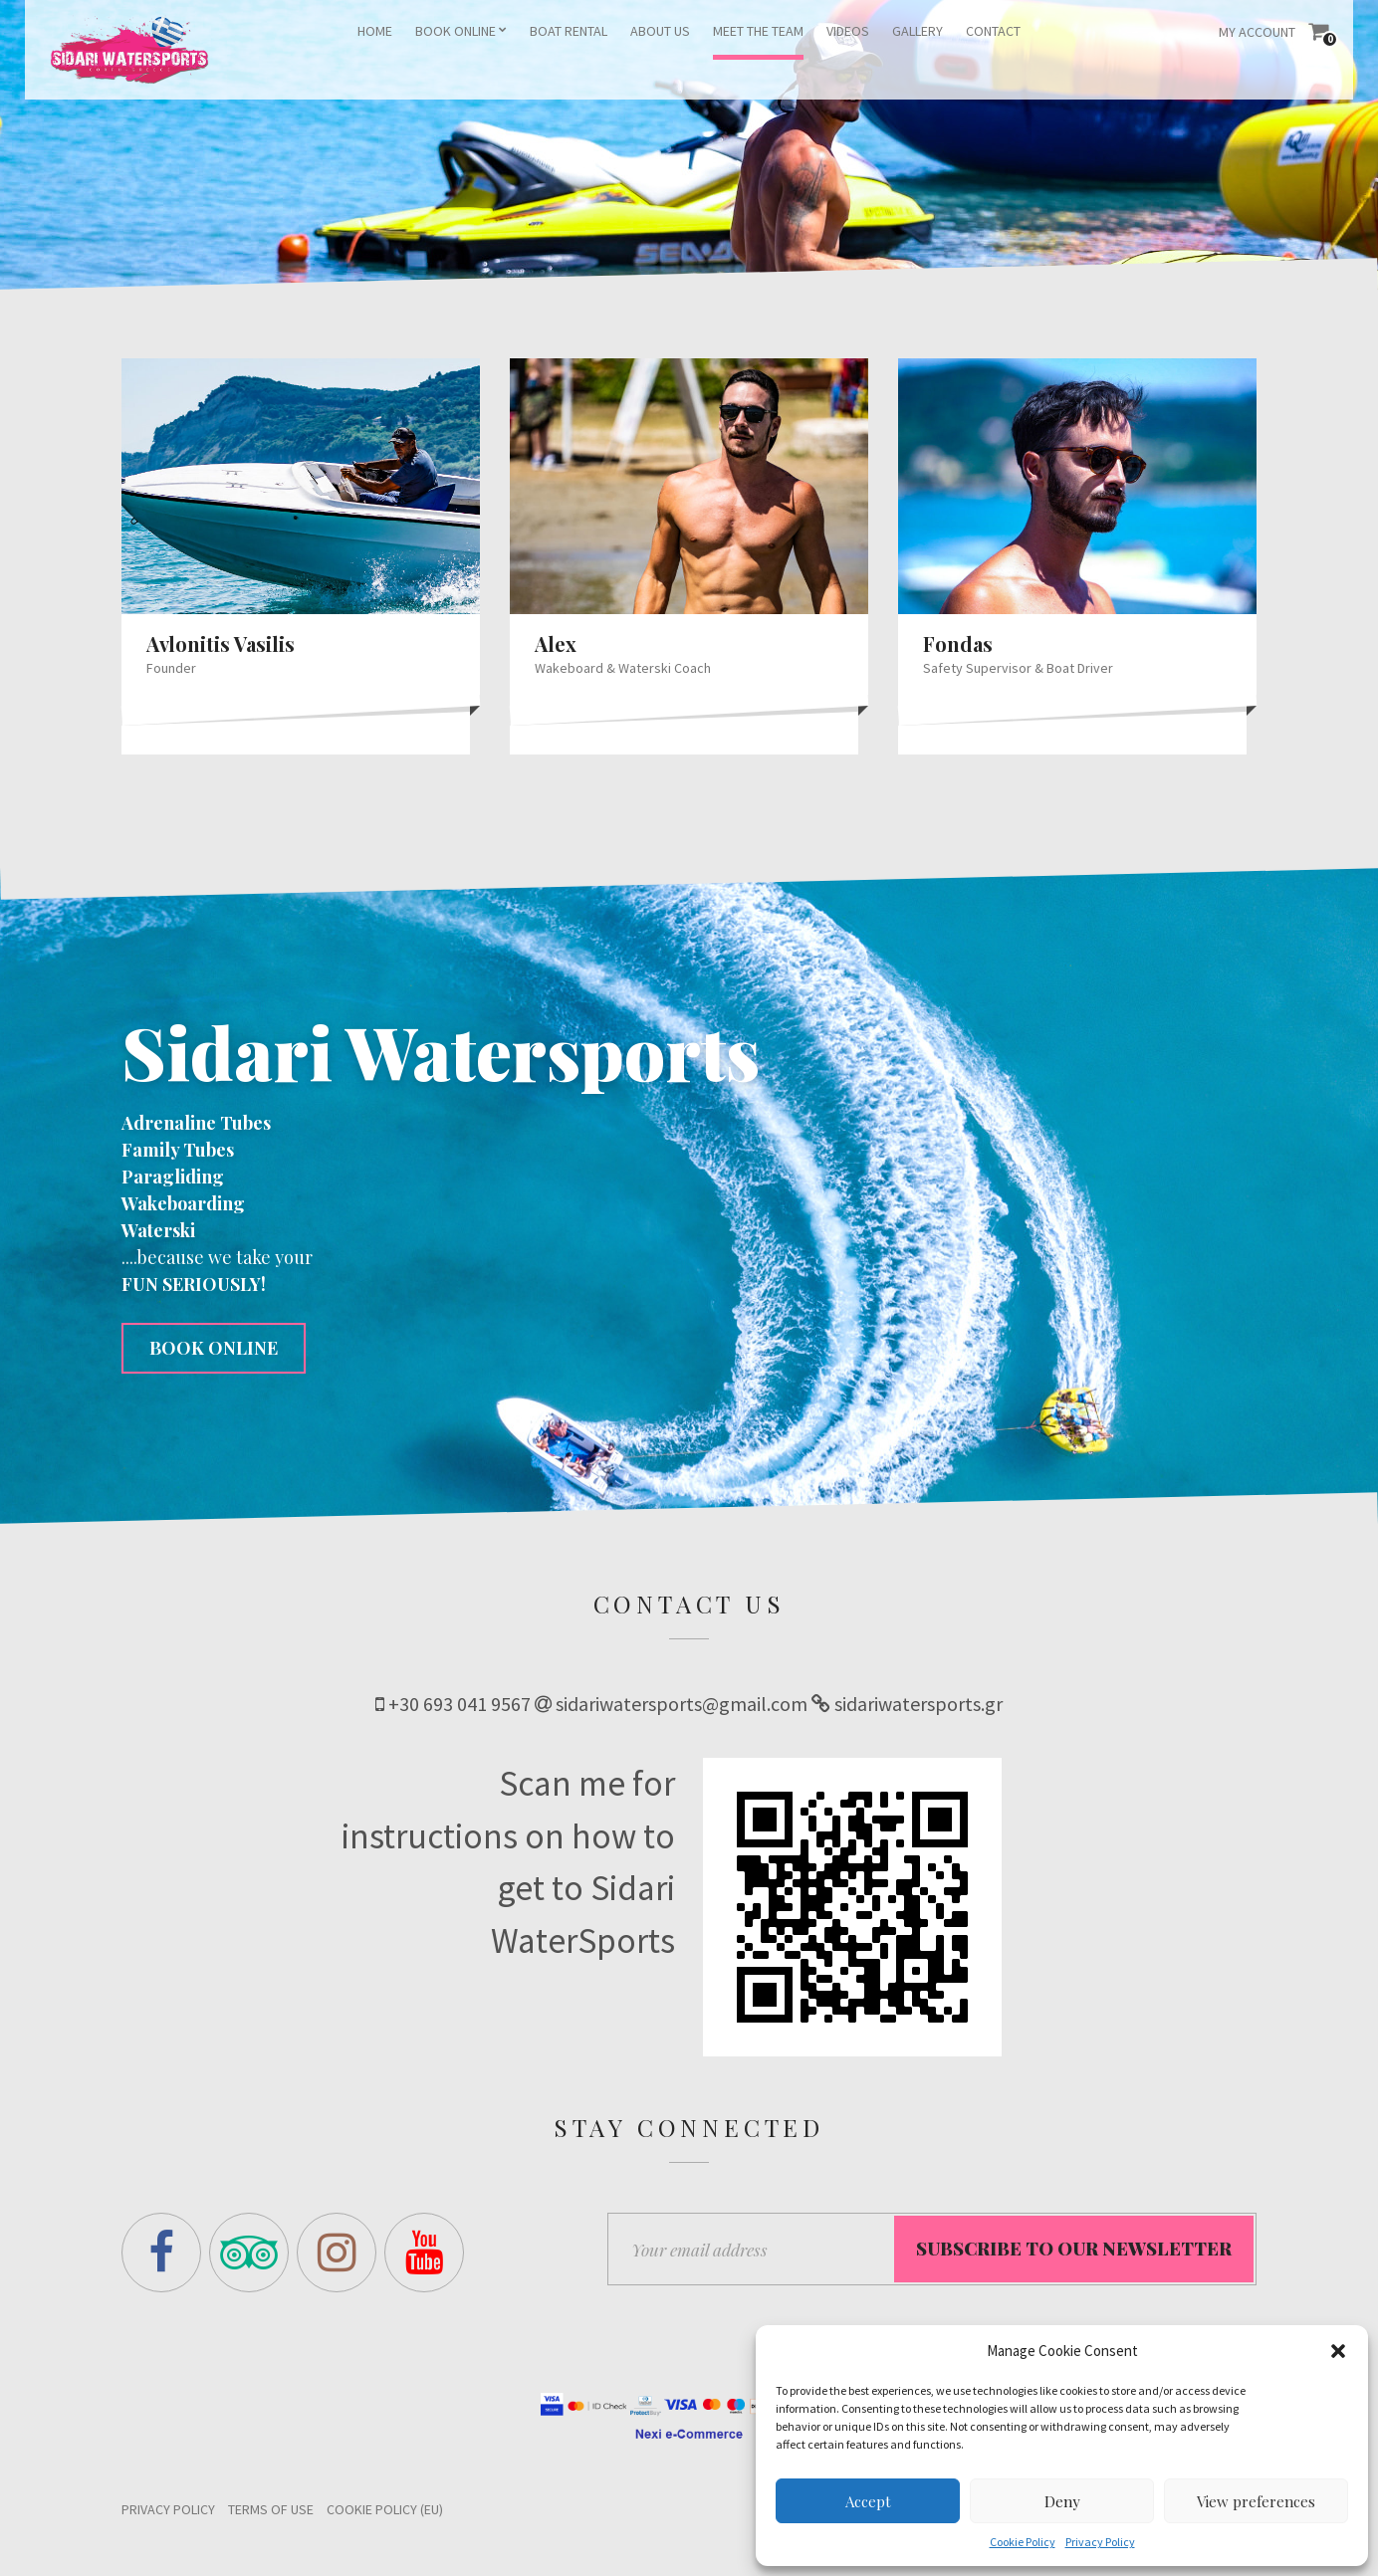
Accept (868, 2501)
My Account (1257, 32)
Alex (555, 643)
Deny (1062, 2501)
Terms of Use (271, 2514)
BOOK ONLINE (455, 31)
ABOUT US (660, 31)
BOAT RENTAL (568, 31)
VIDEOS (847, 31)
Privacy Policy (1100, 2541)
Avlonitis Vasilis (220, 643)
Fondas (958, 643)
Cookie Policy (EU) (385, 2514)
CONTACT (993, 31)
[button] (1338, 2351)
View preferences (1256, 2501)
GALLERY (917, 31)
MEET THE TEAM (758, 31)
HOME (374, 31)
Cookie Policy (1022, 2541)
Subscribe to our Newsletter (1074, 2254)
